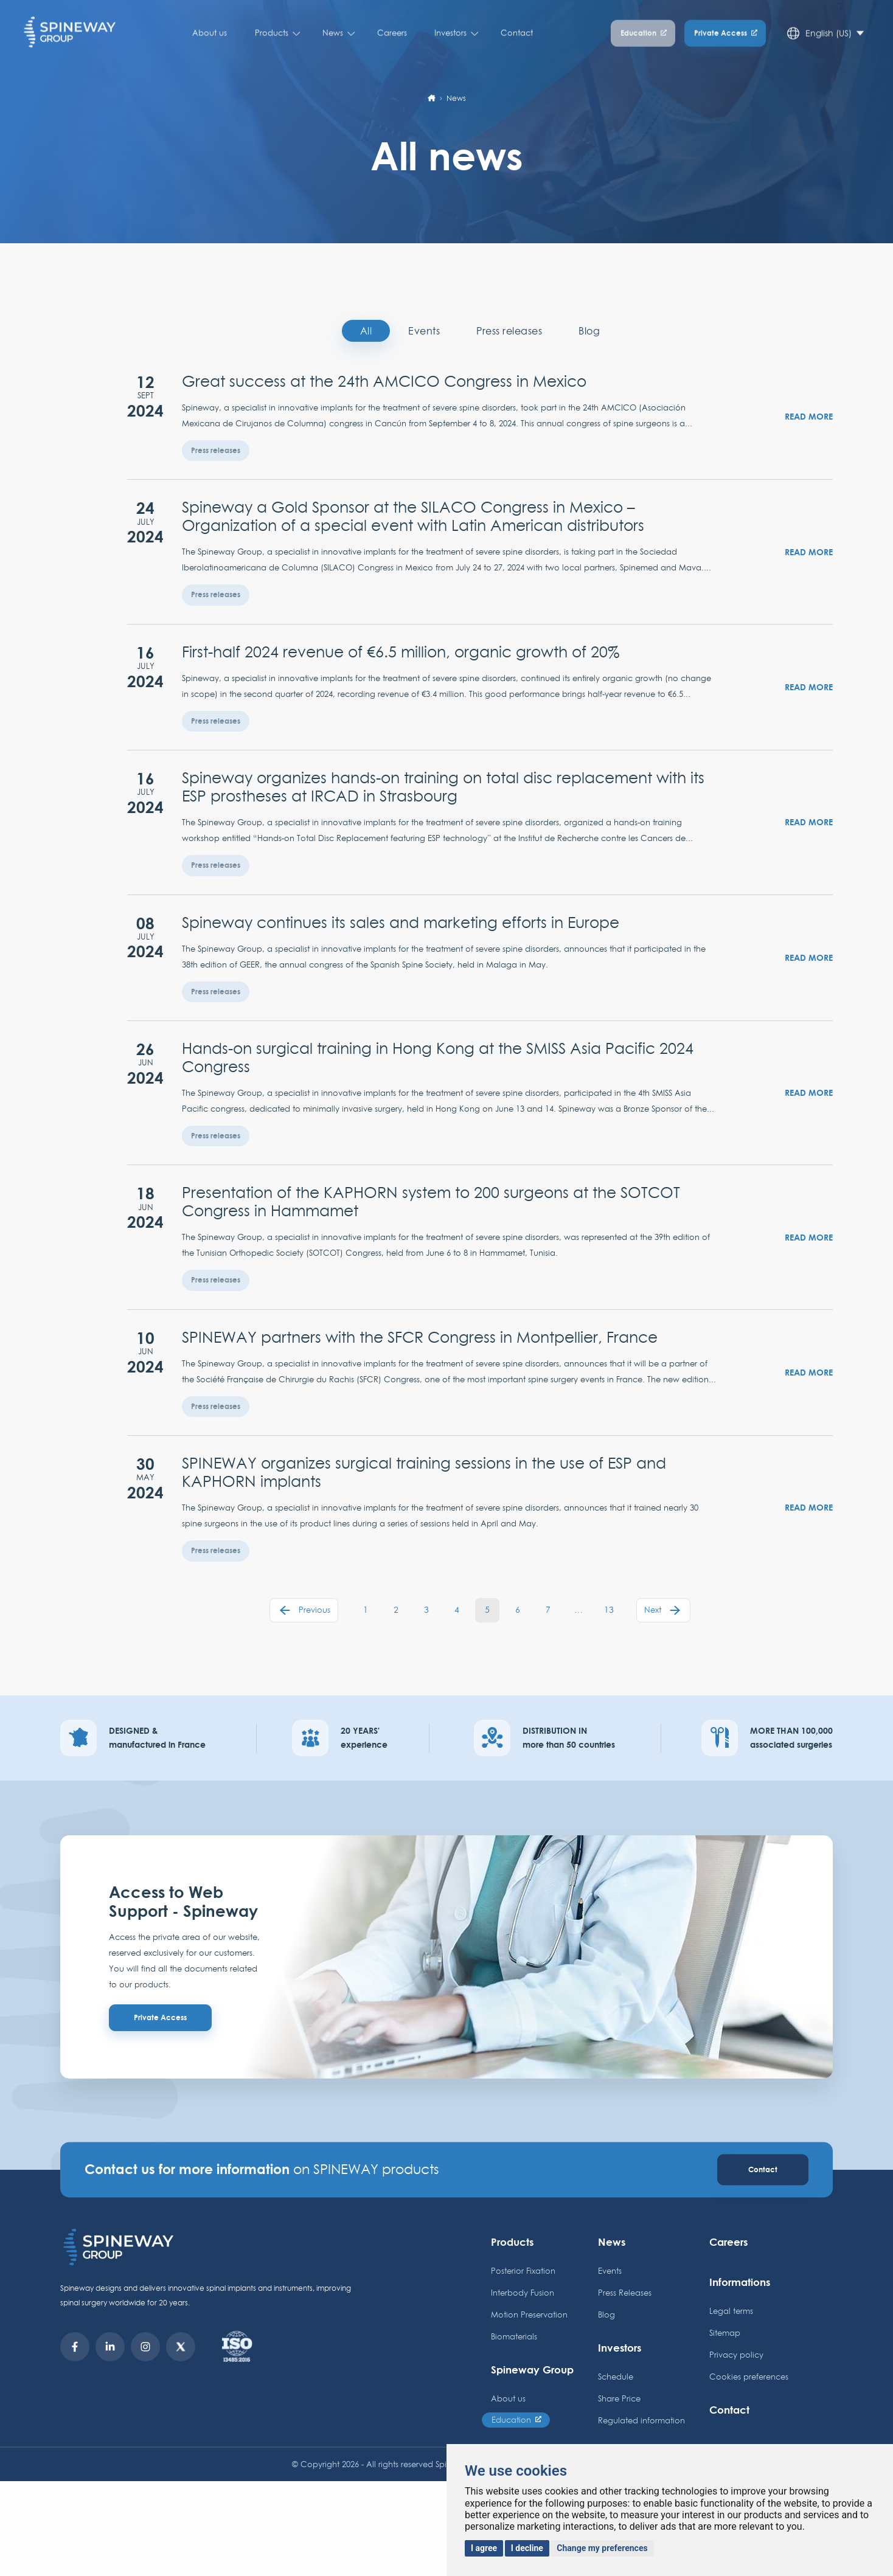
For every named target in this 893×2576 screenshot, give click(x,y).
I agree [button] (484, 2548)
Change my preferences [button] (602, 2548)
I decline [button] (527, 2548)
